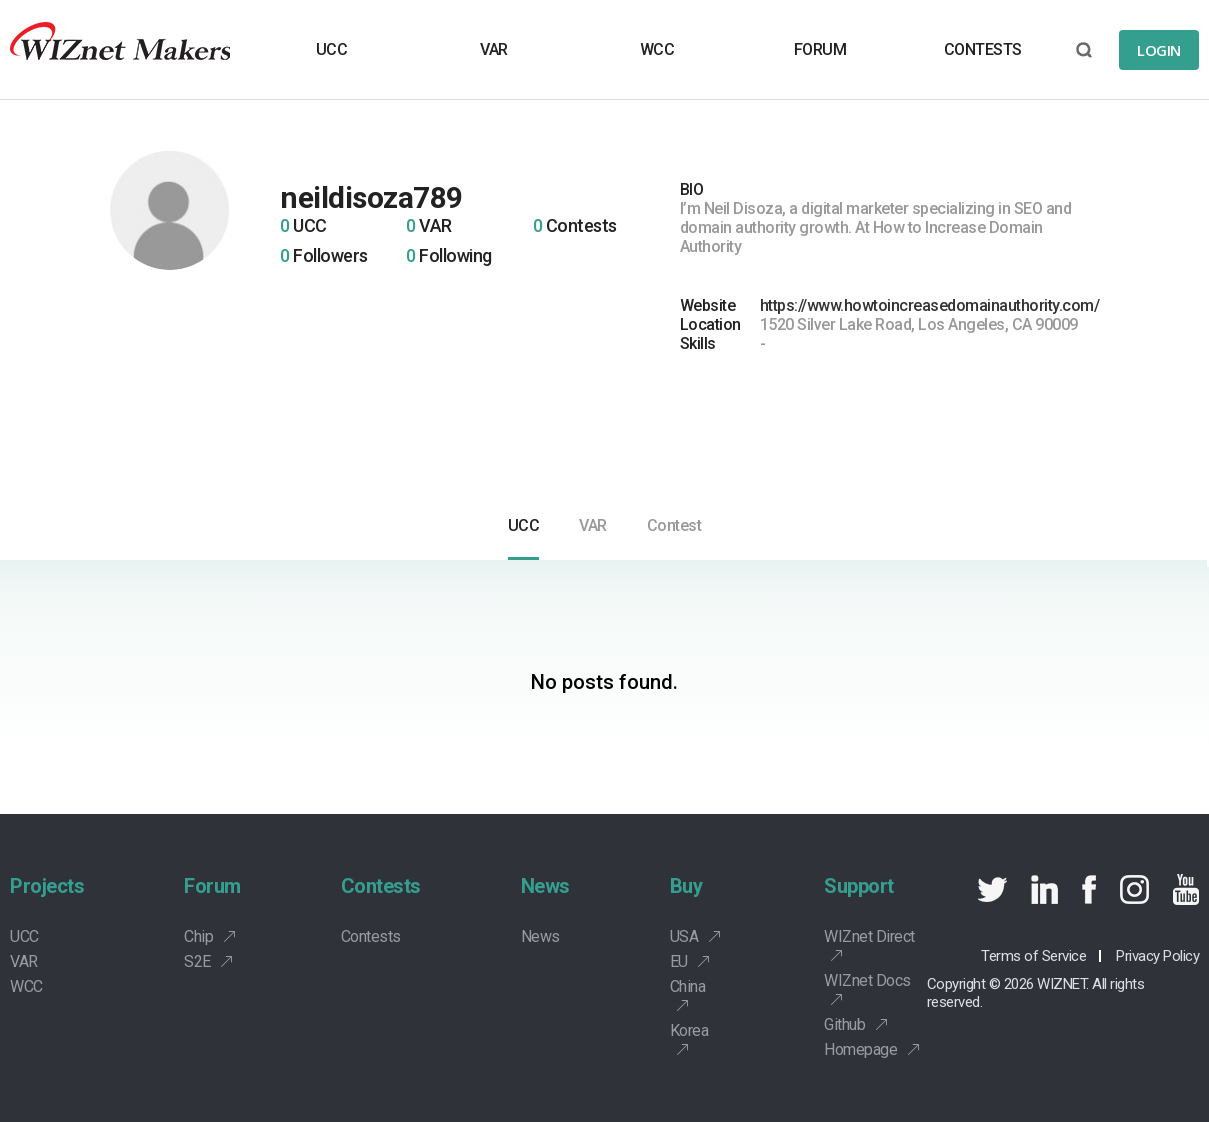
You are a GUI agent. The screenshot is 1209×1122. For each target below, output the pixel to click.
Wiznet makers (120, 49)
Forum (212, 886)
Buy (686, 886)
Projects (47, 886)
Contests (381, 886)
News (545, 886)
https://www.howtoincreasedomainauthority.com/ (930, 305)
